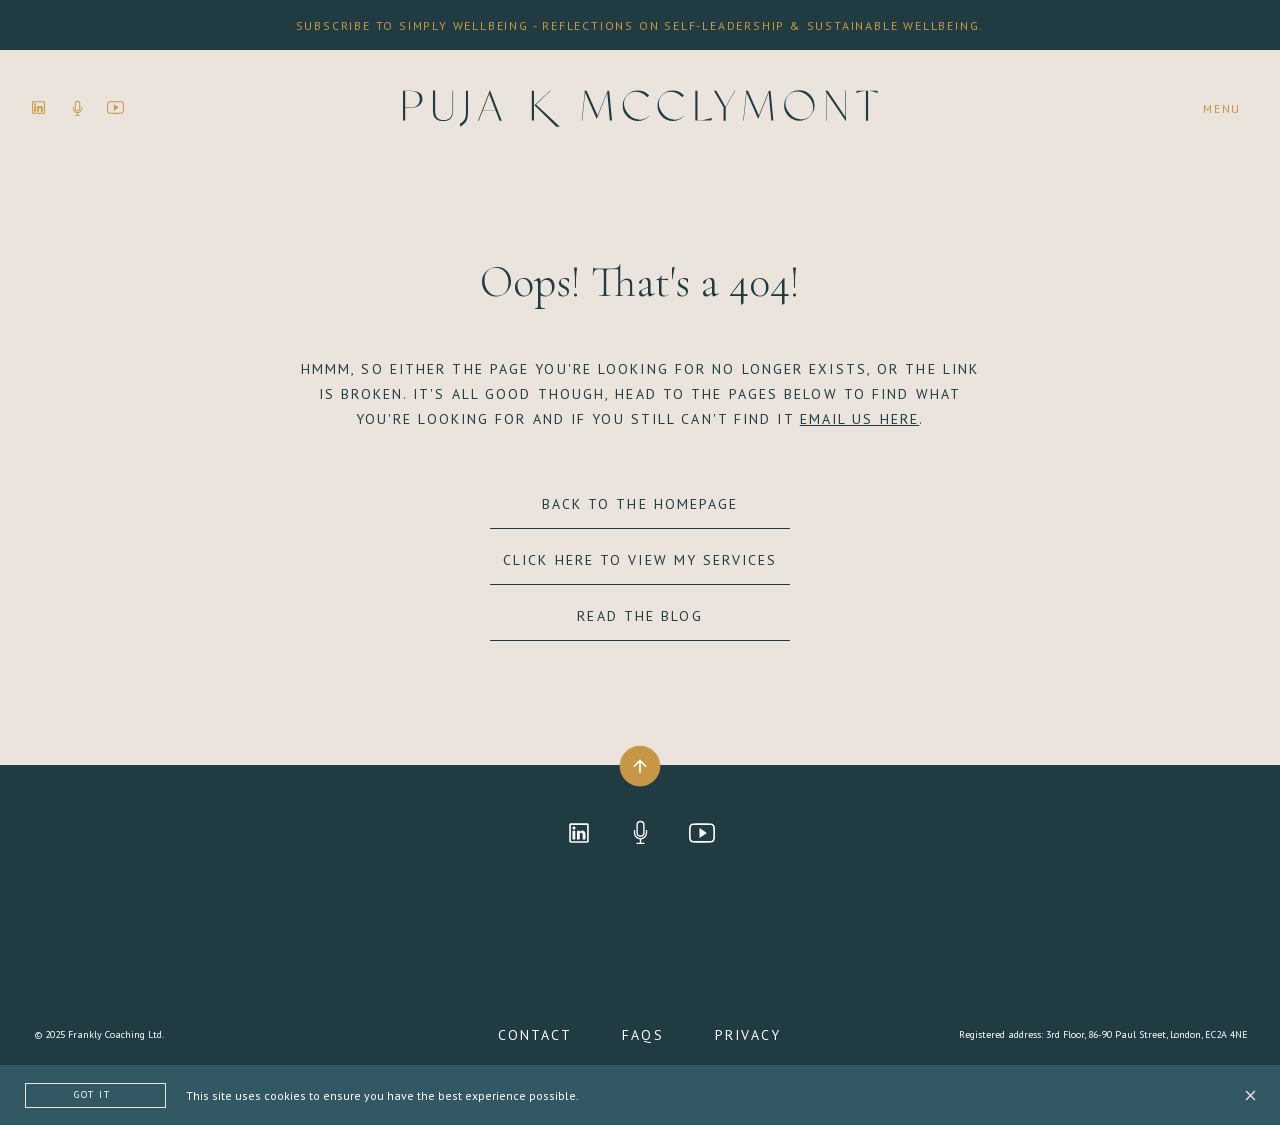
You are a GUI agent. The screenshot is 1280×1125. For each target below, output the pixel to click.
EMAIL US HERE (859, 419)
